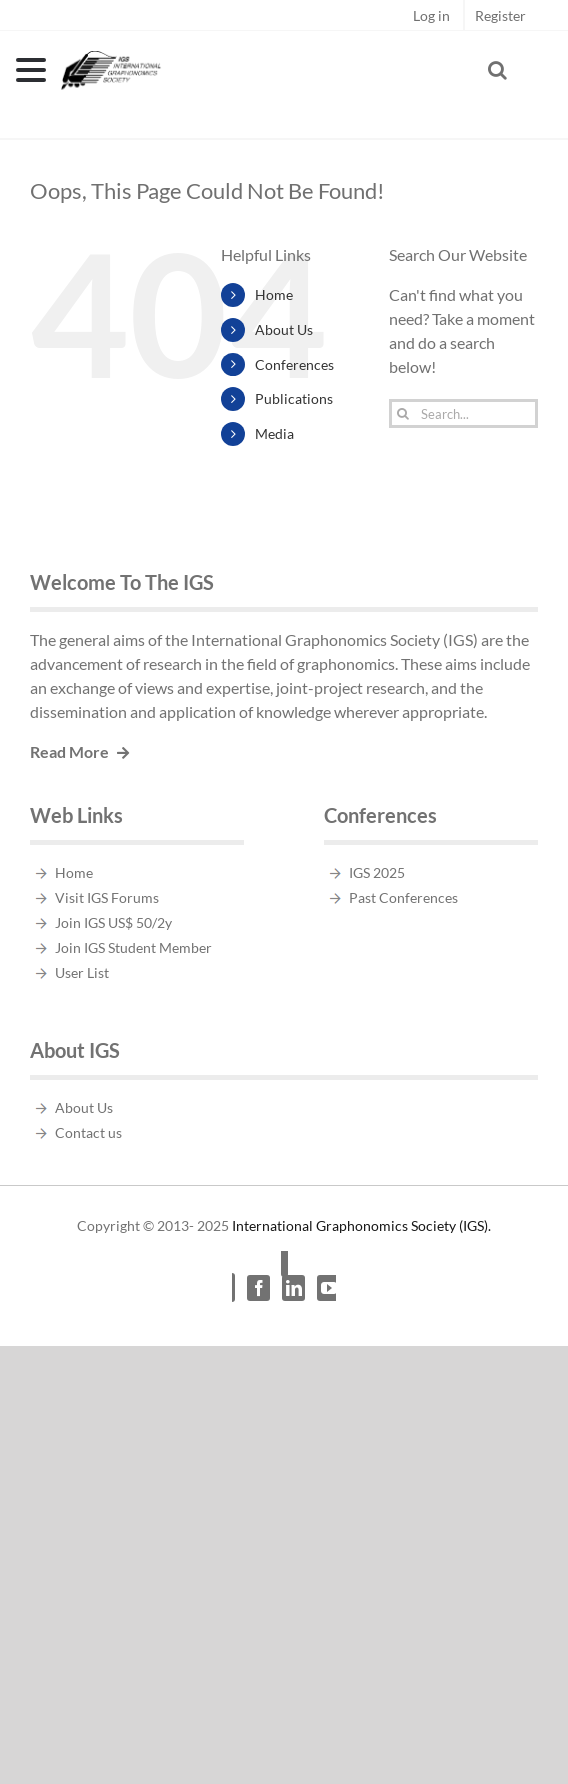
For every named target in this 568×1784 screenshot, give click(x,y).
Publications (294, 398)
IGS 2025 (377, 872)
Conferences (294, 364)
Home (274, 294)
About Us (284, 329)
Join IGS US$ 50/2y (113, 922)
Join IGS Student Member (133, 947)
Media (274, 433)
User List (82, 972)
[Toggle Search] (497, 70)
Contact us (88, 1132)
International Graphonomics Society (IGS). (361, 1225)
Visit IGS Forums (107, 897)
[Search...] (463, 413)
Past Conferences (403, 897)
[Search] (403, 413)
